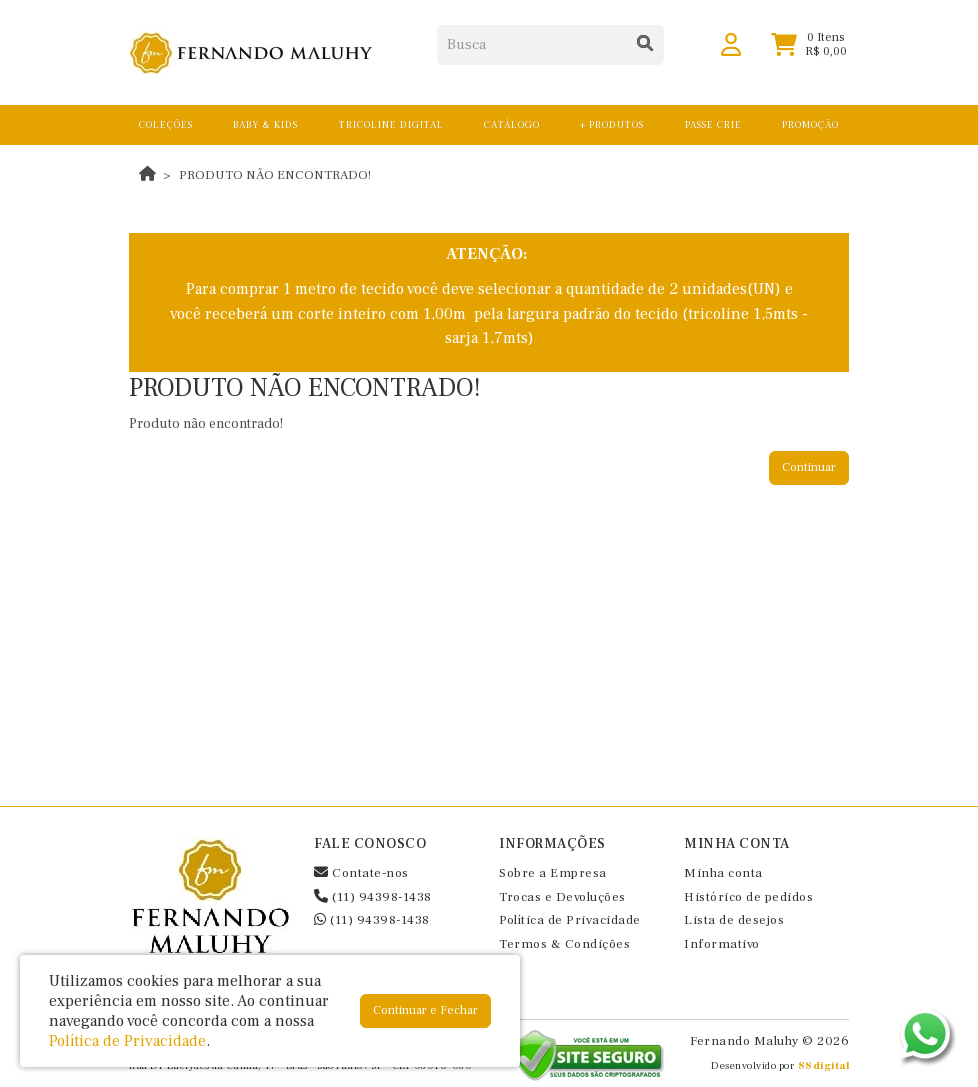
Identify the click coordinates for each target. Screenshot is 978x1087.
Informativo (722, 944)
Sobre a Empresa (553, 873)
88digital (824, 1065)
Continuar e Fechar (425, 1010)
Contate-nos (361, 873)
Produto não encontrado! (275, 175)
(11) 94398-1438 (373, 897)
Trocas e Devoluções (562, 897)
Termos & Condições (564, 944)
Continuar (809, 467)
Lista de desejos (734, 920)
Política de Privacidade (570, 920)
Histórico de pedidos (748, 897)
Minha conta (723, 873)
